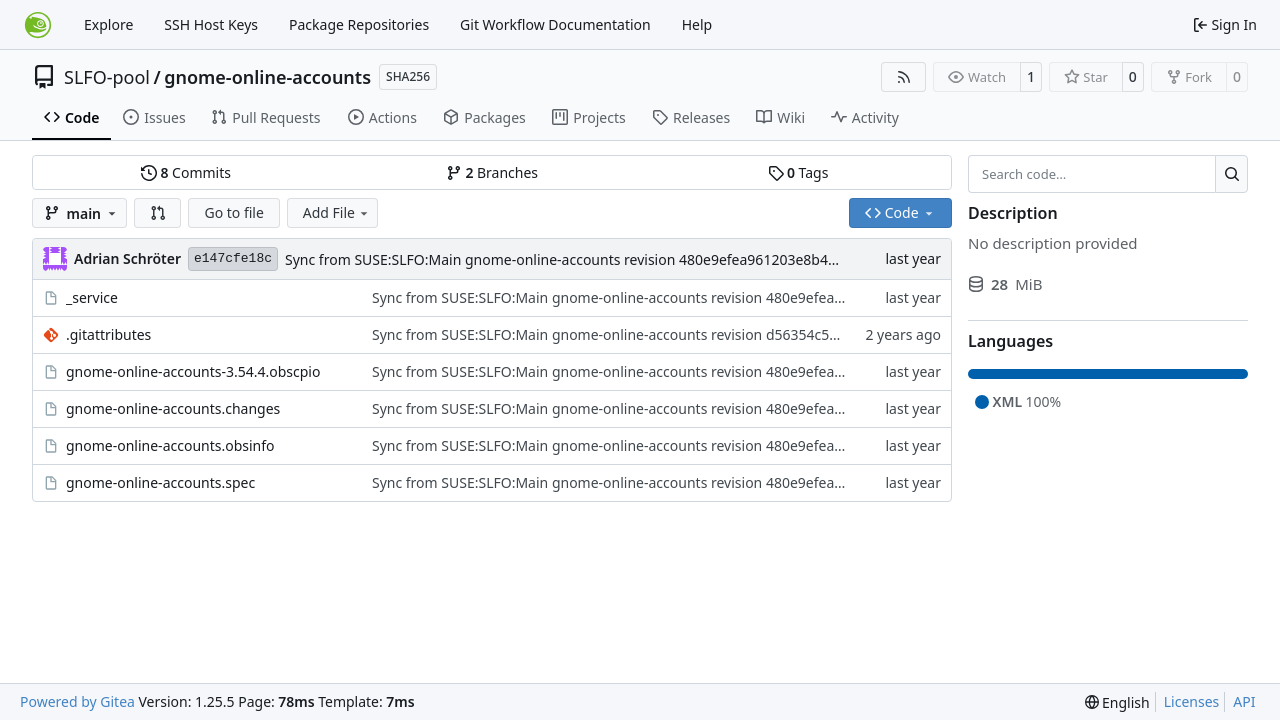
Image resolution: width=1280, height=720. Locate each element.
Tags (798, 172)
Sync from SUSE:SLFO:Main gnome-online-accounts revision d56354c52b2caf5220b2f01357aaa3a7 (693, 334)
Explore (108, 24)
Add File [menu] (337, 212)
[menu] (1117, 702)
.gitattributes (108, 334)
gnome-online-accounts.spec (160, 482)
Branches (492, 172)
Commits (186, 172)
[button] (158, 213)
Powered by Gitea (77, 701)
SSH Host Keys (211, 24)
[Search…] (1231, 174)
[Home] (38, 25)
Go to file (233, 212)
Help (697, 24)
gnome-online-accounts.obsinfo (170, 445)
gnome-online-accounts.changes (173, 408)
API (1244, 701)
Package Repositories (359, 24)
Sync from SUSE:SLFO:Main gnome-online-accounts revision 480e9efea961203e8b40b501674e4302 (609, 259)
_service (92, 297)
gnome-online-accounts (267, 77)
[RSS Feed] (904, 77)
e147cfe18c (233, 258)
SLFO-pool (107, 77)
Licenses (1192, 701)
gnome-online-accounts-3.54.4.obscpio (193, 371)
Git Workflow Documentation (555, 24)
